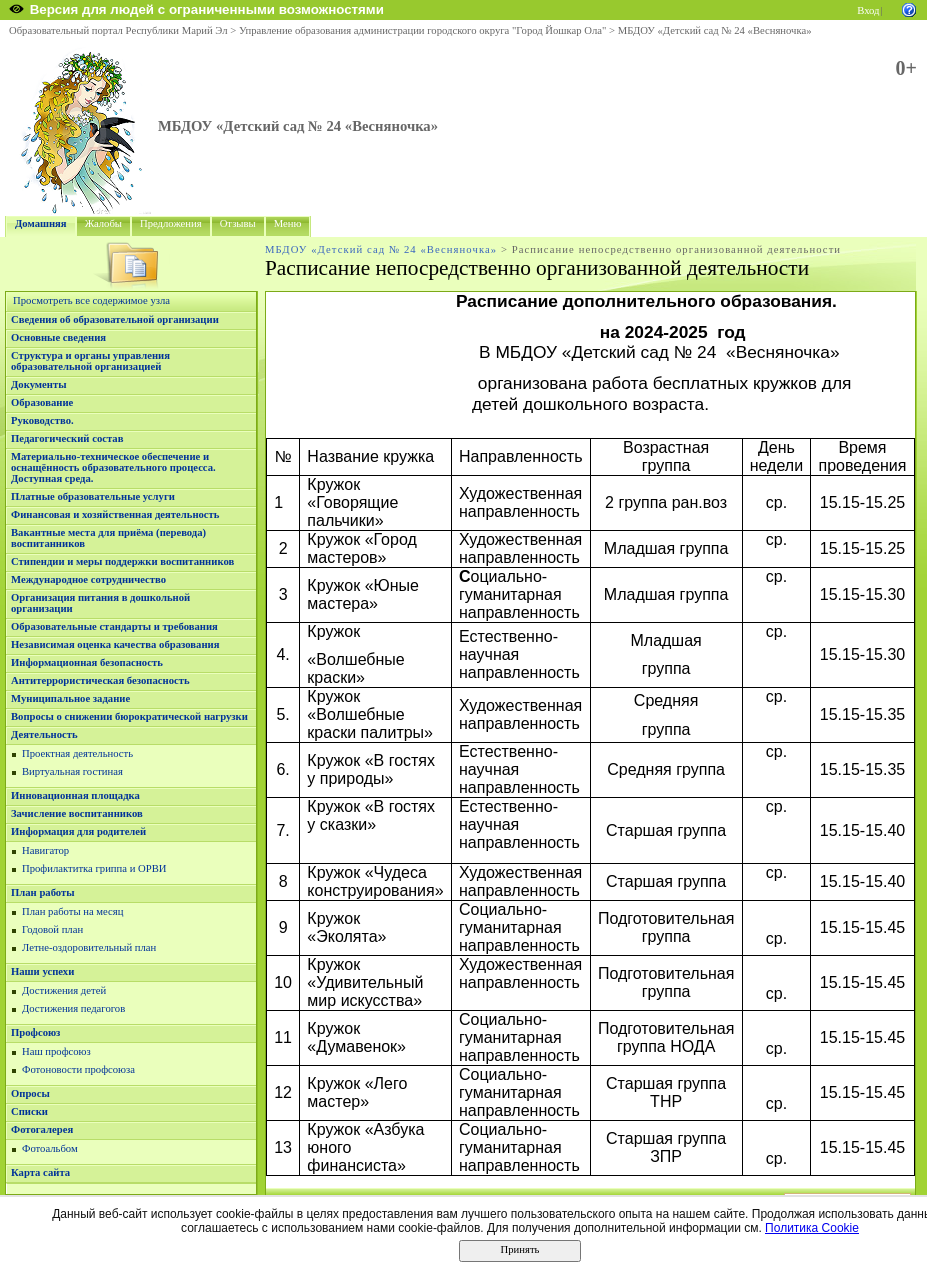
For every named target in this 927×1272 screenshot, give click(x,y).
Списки (29, 1111)
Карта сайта (40, 1172)
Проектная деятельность (77, 753)
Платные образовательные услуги (93, 496)
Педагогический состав (67, 438)
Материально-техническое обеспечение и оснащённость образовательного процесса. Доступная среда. (113, 467)
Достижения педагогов (73, 1008)
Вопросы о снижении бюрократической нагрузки (129, 716)
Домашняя (41, 223)
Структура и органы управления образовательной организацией (90, 361)
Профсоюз (35, 1032)
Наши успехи (42, 971)
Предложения (171, 223)
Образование (42, 402)
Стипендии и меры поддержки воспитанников (122, 561)
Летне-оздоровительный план (89, 947)
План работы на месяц (72, 911)
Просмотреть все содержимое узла (91, 300)
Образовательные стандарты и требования (114, 626)
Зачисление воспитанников (77, 813)
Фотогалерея (42, 1129)
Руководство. (42, 420)
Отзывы (238, 223)
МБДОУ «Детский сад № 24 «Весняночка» (715, 30)
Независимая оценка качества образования (115, 644)
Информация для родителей (78, 831)
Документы (39, 384)
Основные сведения (58, 337)
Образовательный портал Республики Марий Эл (118, 30)
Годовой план (52, 929)
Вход (868, 10)
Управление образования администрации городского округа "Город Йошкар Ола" (423, 30)
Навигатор (45, 850)
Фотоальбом (50, 1148)
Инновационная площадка (75, 795)
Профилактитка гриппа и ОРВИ (94, 868)
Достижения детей (64, 990)
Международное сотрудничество (88, 579)
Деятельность (44, 734)
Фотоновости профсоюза (78, 1069)
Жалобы (103, 223)
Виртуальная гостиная (72, 771)
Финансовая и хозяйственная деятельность (115, 514)
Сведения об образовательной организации (115, 319)
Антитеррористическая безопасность (100, 680)
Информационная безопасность (87, 662)
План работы (43, 892)
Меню (288, 223)
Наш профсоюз (56, 1051)
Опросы (30, 1093)
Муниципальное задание (70, 698)
